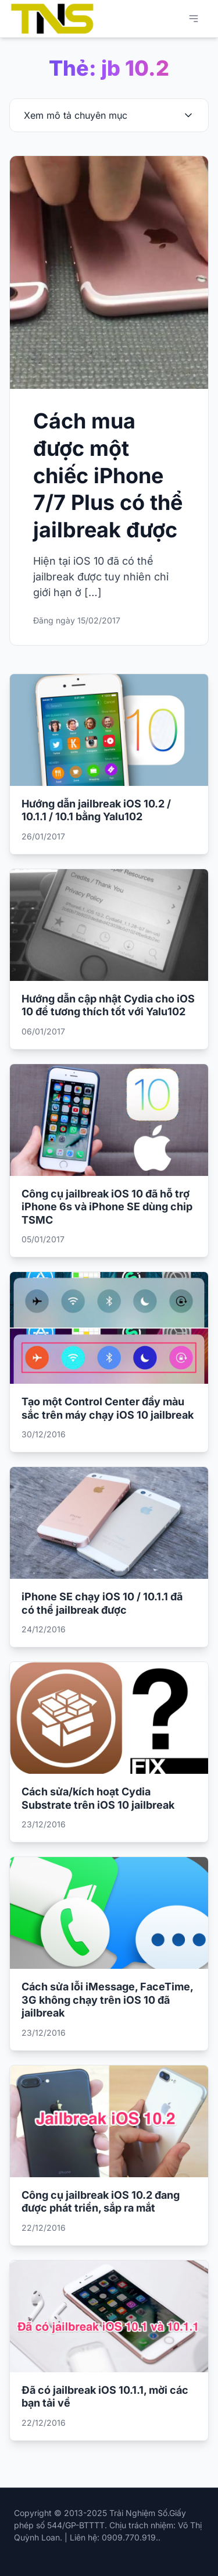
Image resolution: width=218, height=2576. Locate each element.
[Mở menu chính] (193, 18)
